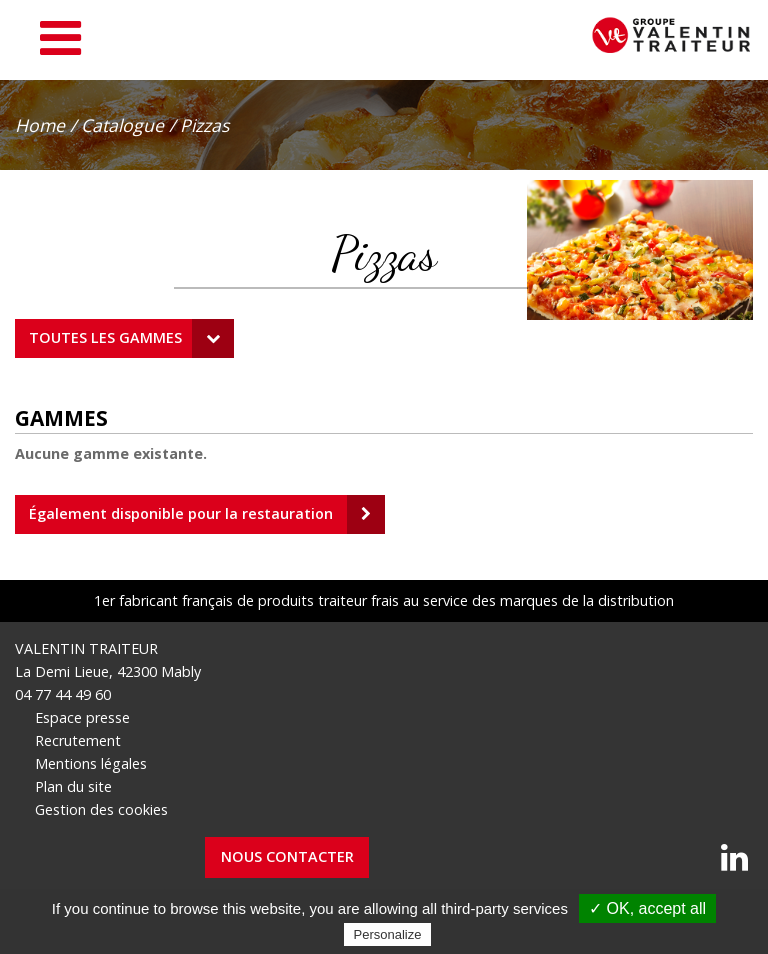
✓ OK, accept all (647, 908)
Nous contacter (287, 856)
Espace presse (82, 717)
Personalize (388, 934)
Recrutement (78, 740)
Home (40, 125)
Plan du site (73, 786)
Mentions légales (91, 763)
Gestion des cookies (101, 809)
